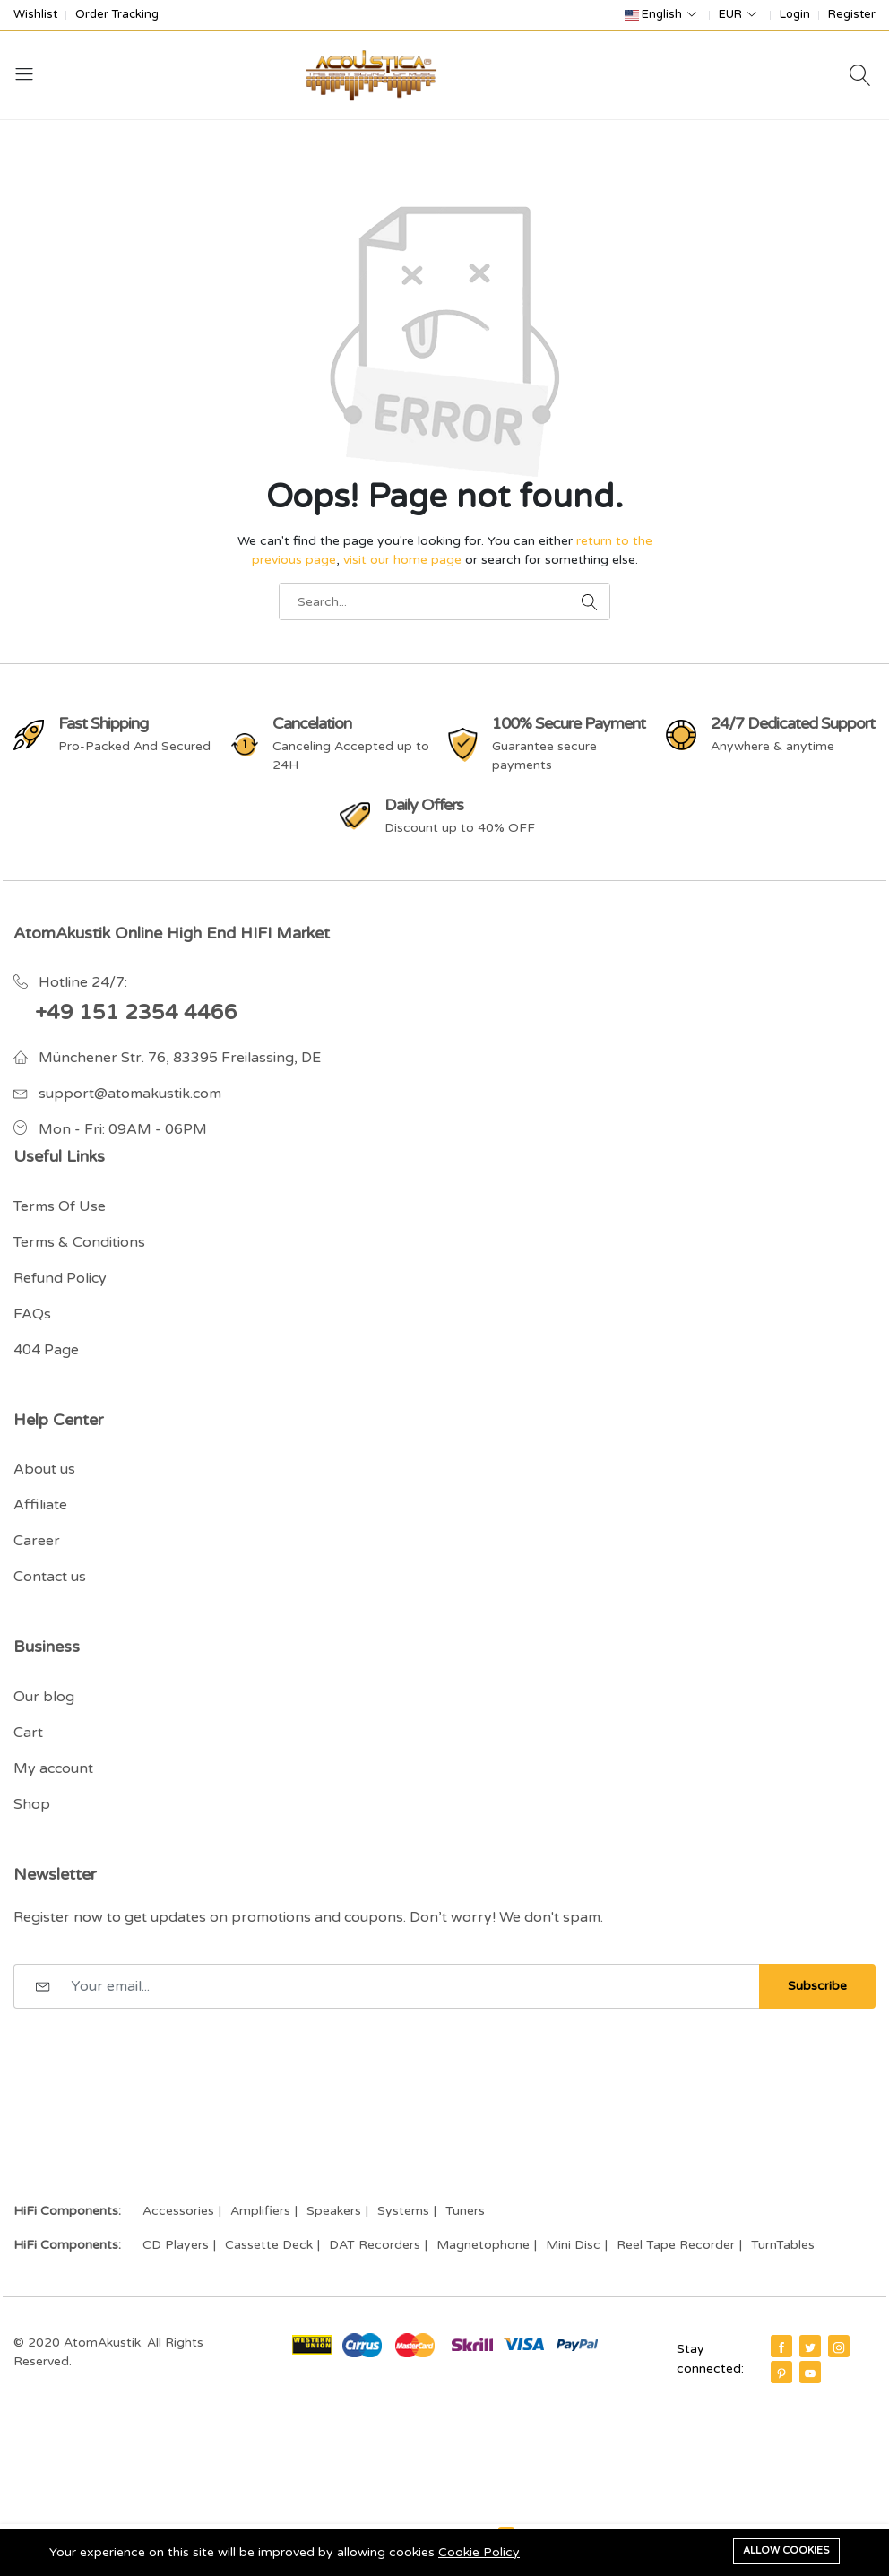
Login (795, 15)
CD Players (175, 2244)
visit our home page (402, 559)
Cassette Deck (269, 2244)
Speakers (333, 2210)
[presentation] (149, 2053)
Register (852, 15)
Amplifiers (260, 2210)
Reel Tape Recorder (676, 2244)
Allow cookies (786, 2550)
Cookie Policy (479, 2552)
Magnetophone (483, 2244)
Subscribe (817, 1985)
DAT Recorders (374, 2244)
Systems (403, 2210)
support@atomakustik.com (130, 1093)
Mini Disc (573, 2244)
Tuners (465, 2210)
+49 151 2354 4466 (136, 1012)
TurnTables (783, 2244)
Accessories (178, 2210)
